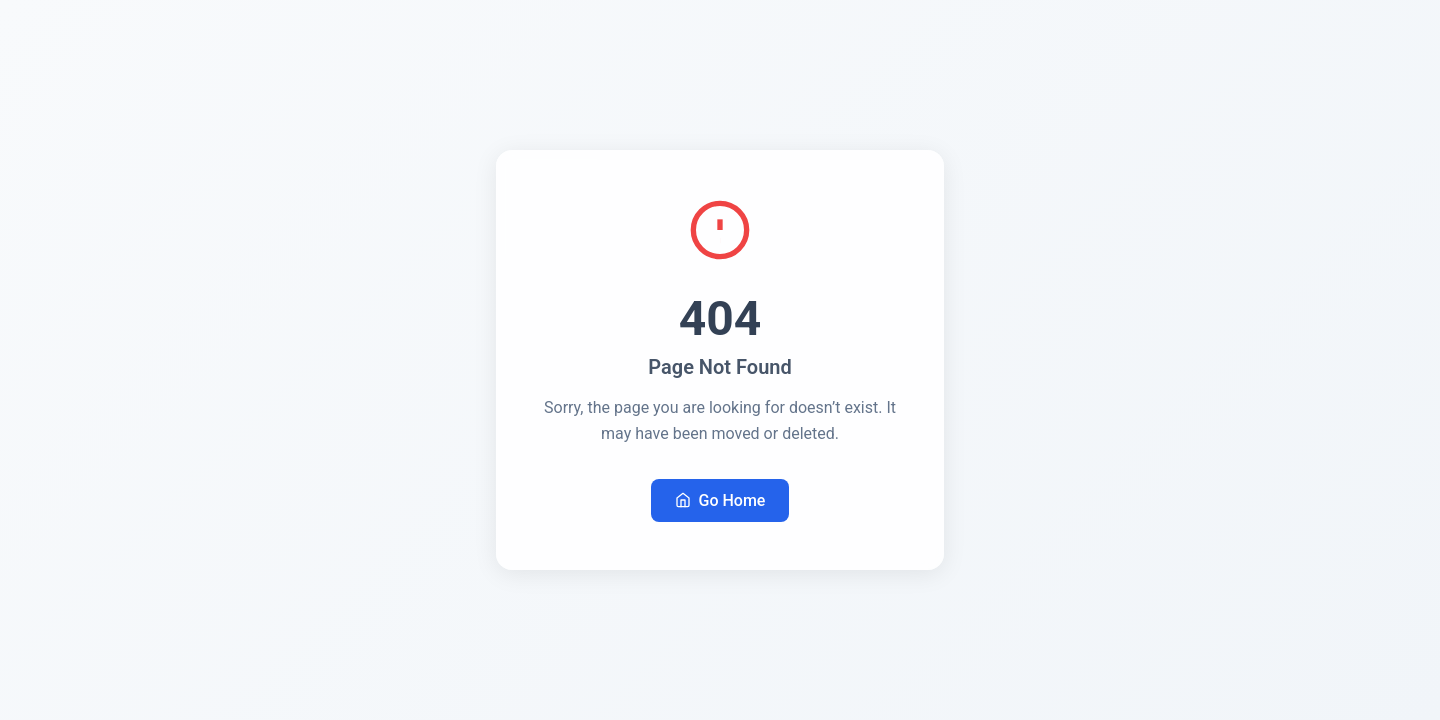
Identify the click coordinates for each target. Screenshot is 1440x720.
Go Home (720, 500)
